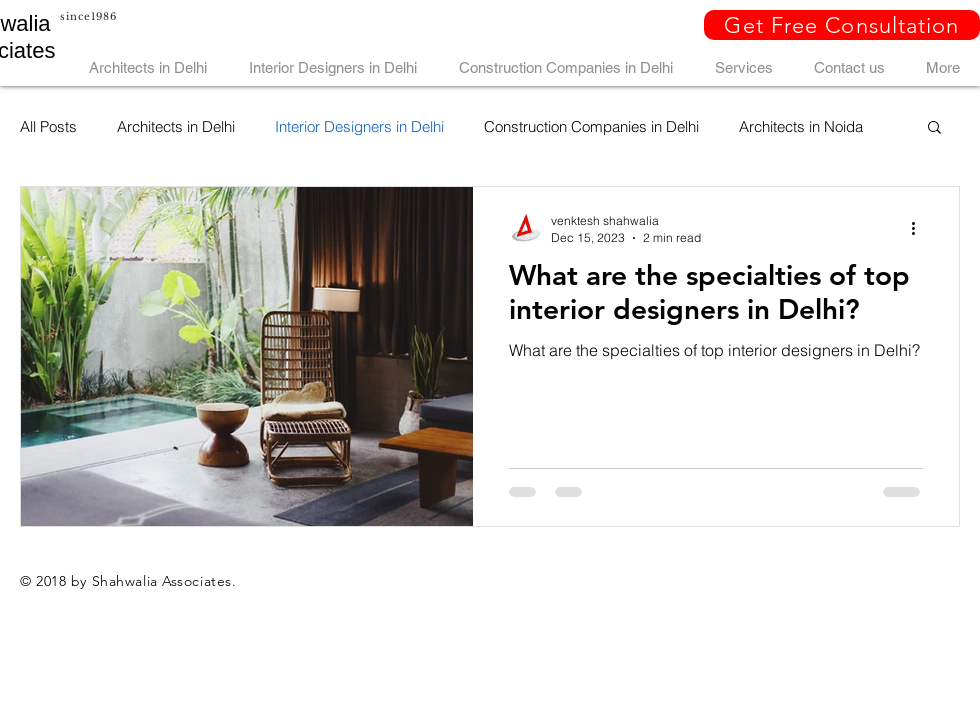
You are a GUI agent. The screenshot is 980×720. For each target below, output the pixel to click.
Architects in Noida (801, 126)
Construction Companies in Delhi (591, 126)
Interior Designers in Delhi (359, 126)
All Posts (48, 126)
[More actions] (920, 228)
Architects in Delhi (176, 126)
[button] (842, 25)
